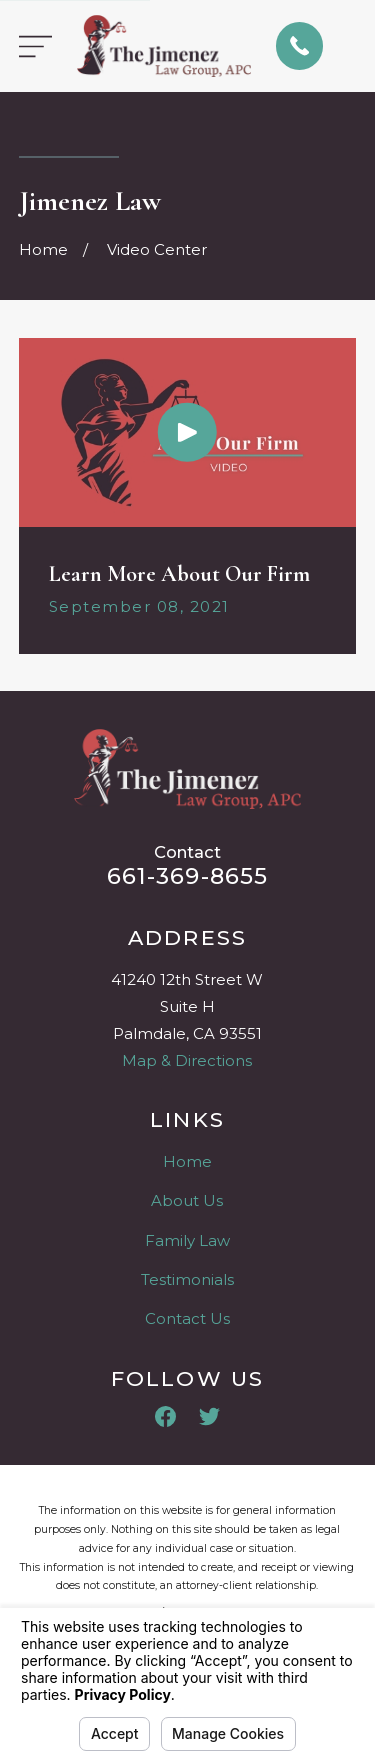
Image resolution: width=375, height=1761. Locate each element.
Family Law (187, 1240)
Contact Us (187, 1318)
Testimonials (187, 1279)
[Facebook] (165, 1416)
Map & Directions (187, 1060)
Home (187, 1161)
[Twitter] (209, 1416)
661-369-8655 (188, 876)
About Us (187, 1200)
